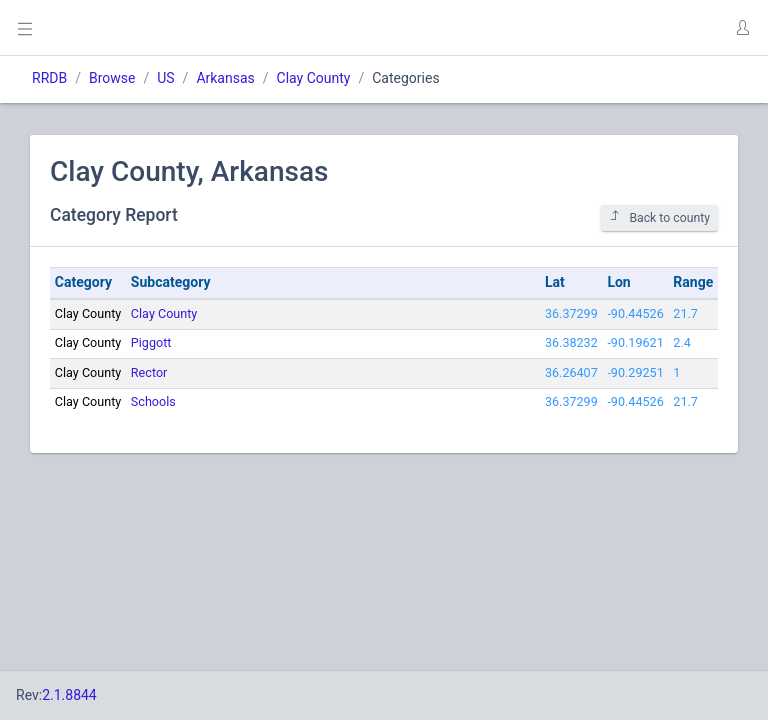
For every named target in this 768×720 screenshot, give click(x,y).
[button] (742, 28)
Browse (112, 78)
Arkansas (225, 78)
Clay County (314, 78)
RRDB (49, 78)
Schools (153, 401)
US (165, 78)
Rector (149, 372)
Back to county (659, 217)
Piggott (151, 342)
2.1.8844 (69, 695)
